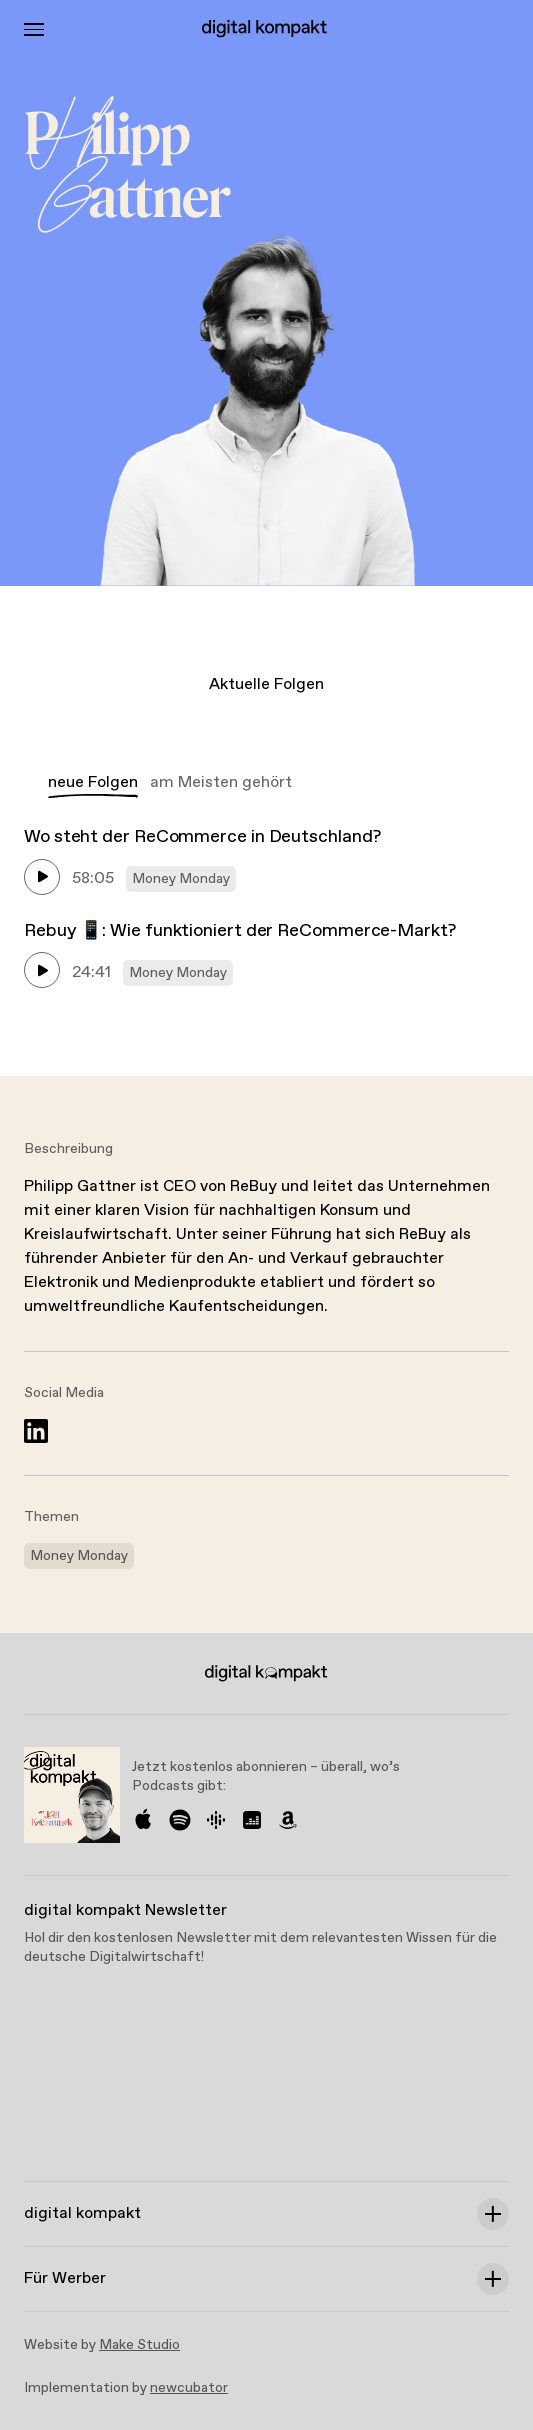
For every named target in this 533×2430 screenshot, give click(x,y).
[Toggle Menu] (34, 29)
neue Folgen (93, 782)
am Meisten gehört (221, 782)
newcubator (189, 2388)
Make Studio (139, 2345)
